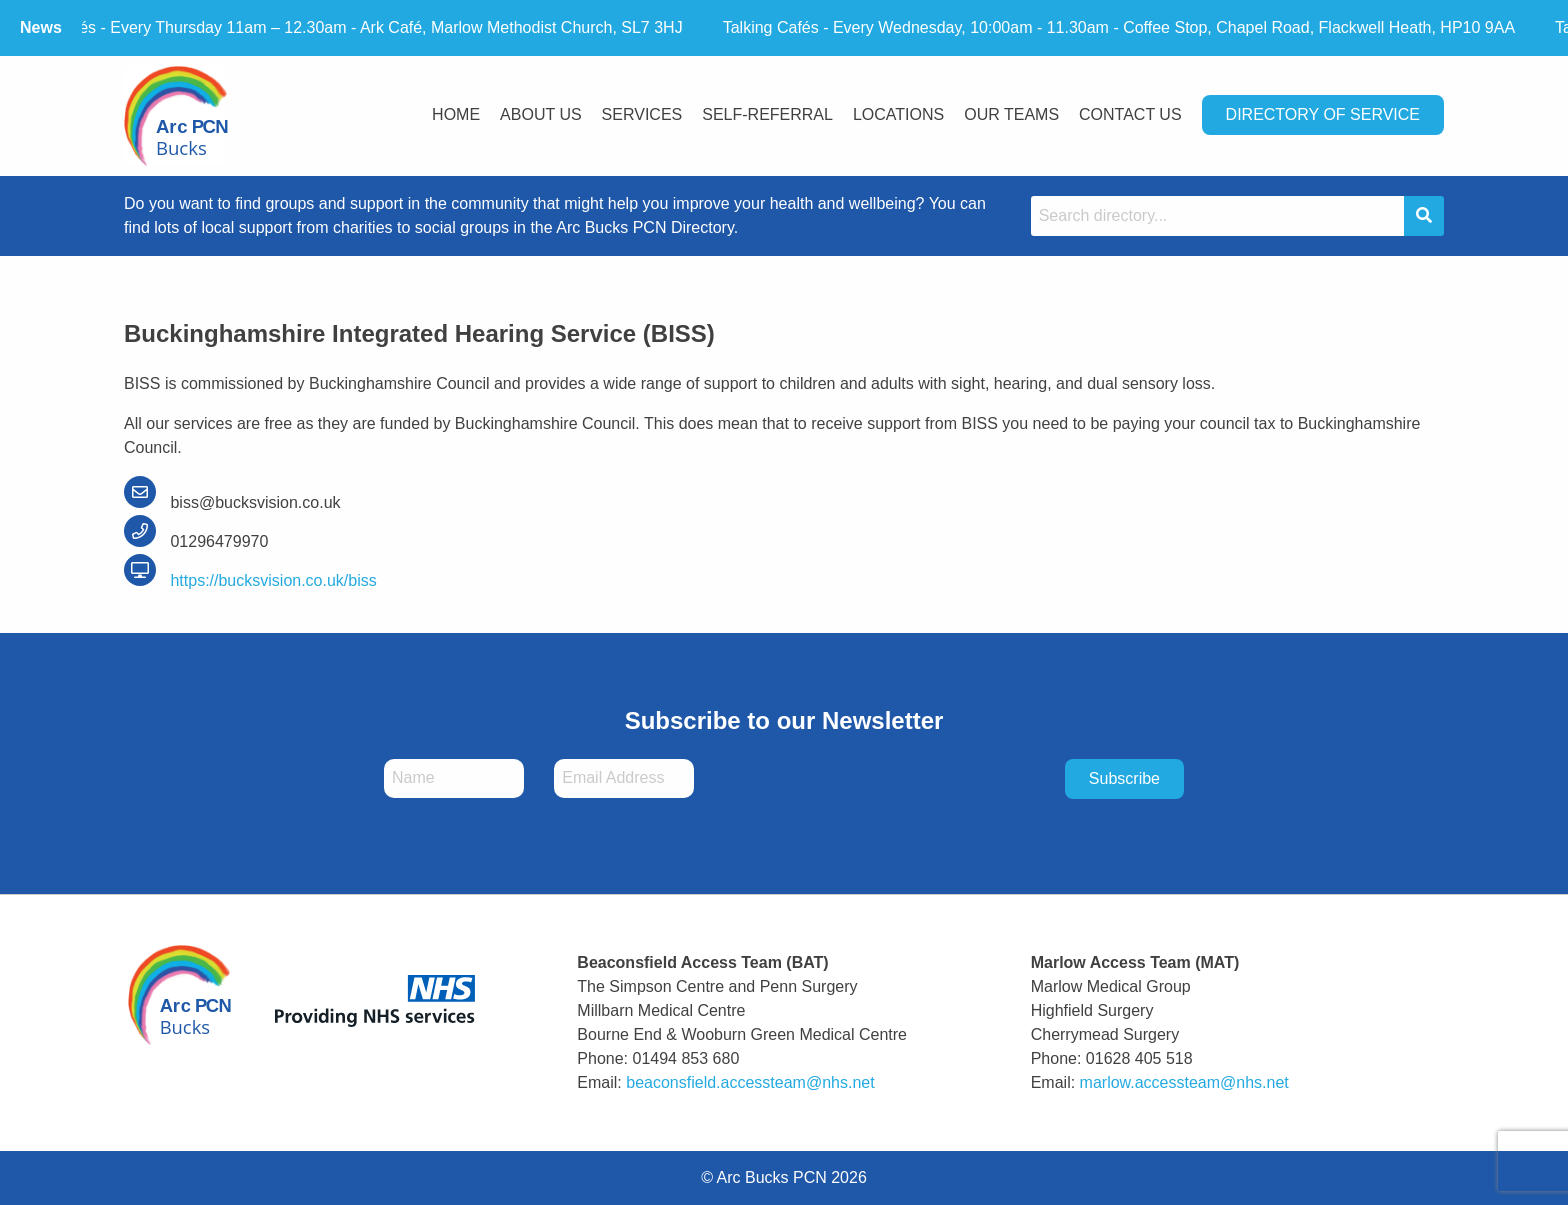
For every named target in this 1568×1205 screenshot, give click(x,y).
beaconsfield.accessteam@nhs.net (750, 1082)
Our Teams (1011, 114)
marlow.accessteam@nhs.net (1184, 1082)
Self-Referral (767, 114)
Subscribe (1124, 778)
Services (642, 114)
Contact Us (1130, 114)
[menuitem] (456, 116)
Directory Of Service (1323, 114)
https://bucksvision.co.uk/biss (250, 580)
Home (456, 114)
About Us (541, 114)
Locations (898, 114)
